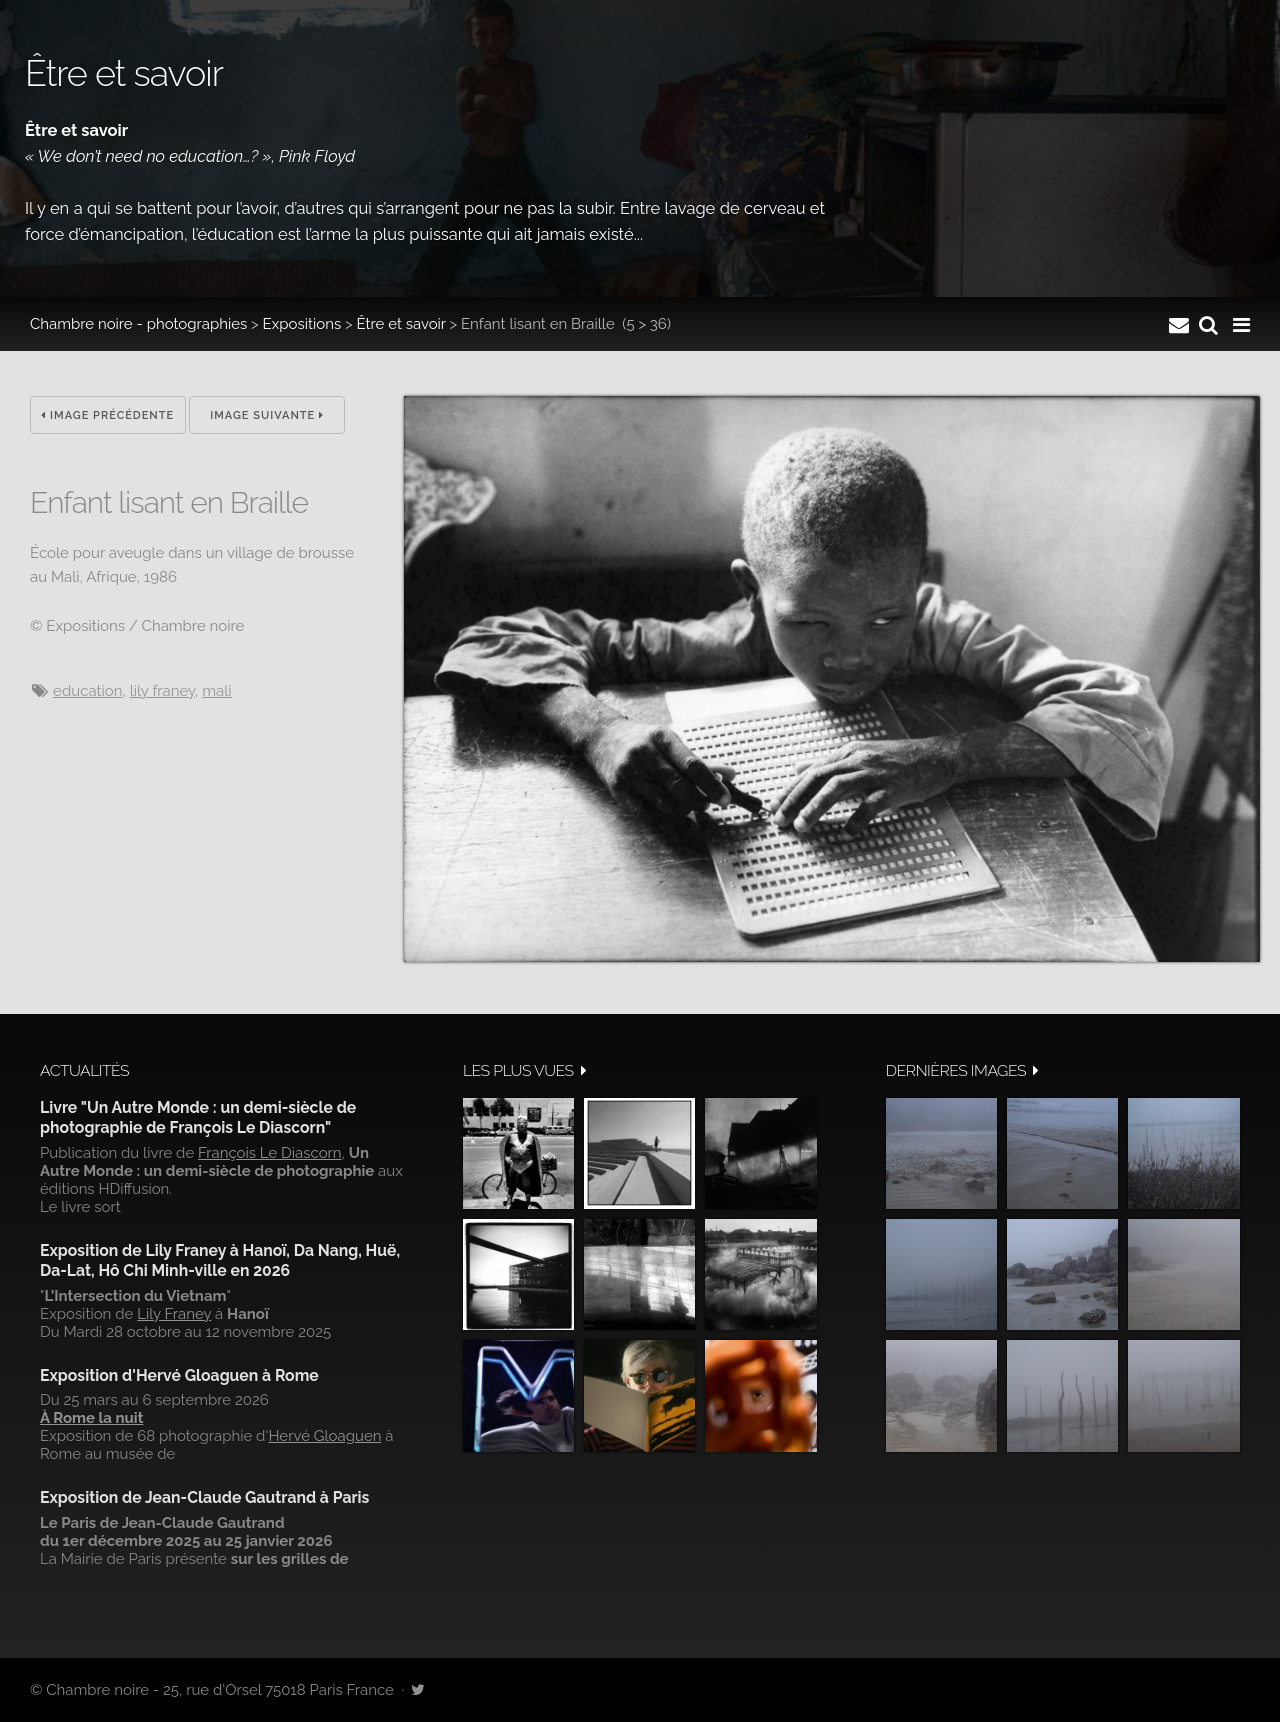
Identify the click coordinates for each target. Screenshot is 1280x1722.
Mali (216, 691)
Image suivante (267, 415)
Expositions (302, 324)
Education (87, 691)
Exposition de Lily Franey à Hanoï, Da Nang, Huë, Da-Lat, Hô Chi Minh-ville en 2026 (220, 1260)
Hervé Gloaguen (324, 1436)
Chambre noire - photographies (138, 324)
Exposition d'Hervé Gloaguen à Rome (179, 1375)
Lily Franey (162, 691)
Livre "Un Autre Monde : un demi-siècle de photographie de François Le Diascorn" (198, 1117)
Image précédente (107, 415)
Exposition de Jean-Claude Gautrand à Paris (204, 1497)
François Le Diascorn (270, 1153)
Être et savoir (400, 324)
